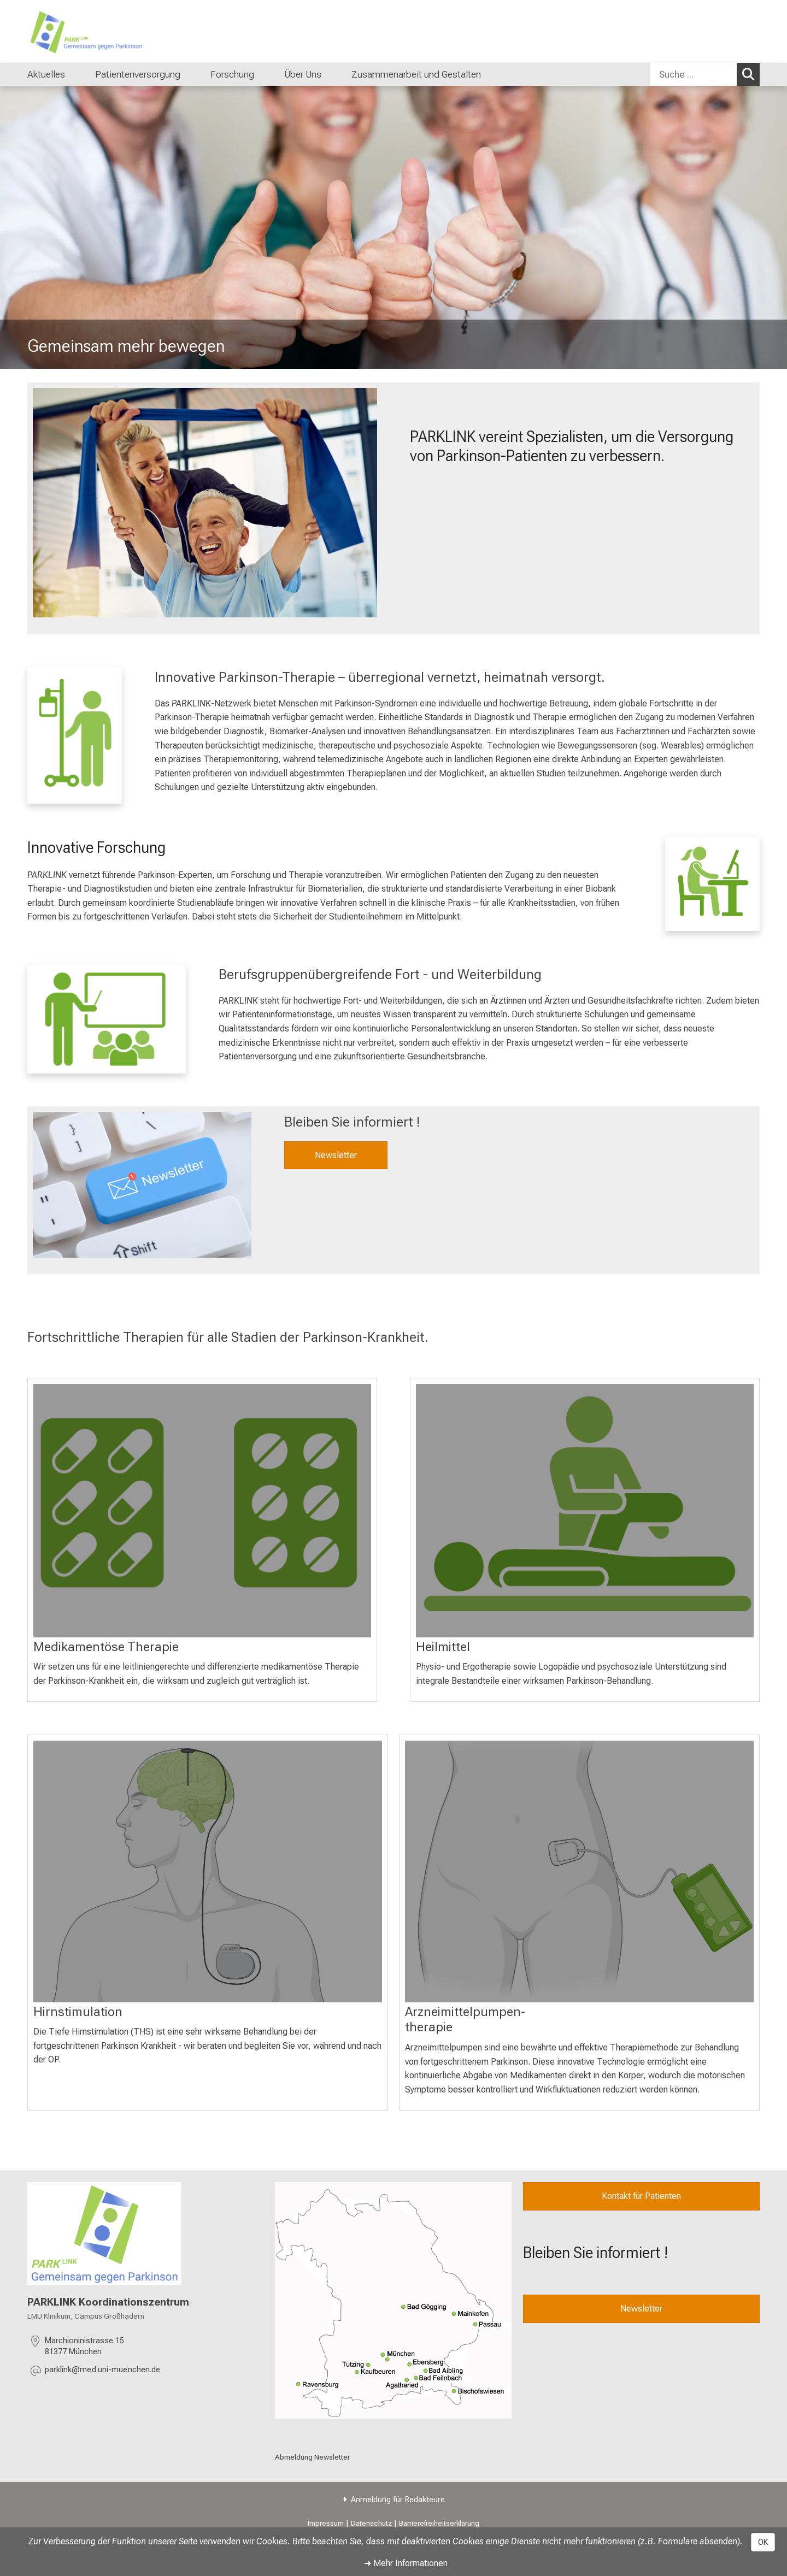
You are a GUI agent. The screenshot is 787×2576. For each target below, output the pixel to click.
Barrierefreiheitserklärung (439, 2523)
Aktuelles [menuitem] (46, 74)
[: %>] (202, 1510)
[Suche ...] (693, 74)
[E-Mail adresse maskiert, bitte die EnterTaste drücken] (102, 2371)
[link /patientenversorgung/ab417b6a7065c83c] (74, 735)
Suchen (751, 74)
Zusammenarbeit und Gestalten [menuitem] (416, 74)
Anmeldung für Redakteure (398, 2499)
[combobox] (705, 74)
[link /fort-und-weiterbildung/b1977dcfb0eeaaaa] (106, 1019)
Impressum (326, 2523)
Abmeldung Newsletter (312, 2457)
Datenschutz (371, 2523)
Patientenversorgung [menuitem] (137, 74)
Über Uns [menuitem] (302, 74)
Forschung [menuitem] (232, 74)
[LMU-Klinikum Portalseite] (92, 31)
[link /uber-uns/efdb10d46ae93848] (393, 2300)
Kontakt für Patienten (641, 2196)
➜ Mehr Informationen (406, 2563)
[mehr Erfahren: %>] (585, 1510)
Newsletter (336, 1155)
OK (763, 2542)
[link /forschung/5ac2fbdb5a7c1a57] (712, 884)
